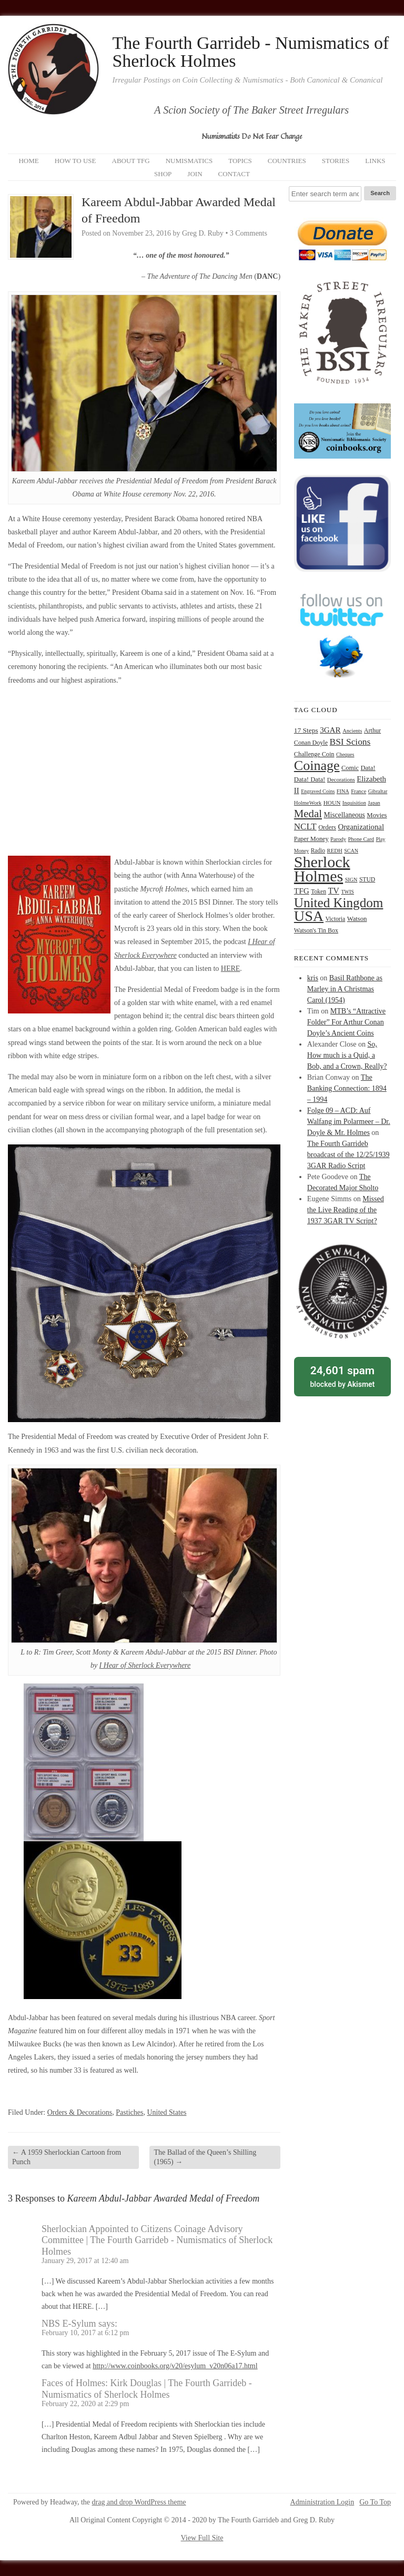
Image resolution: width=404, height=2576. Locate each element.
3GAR (330, 730)
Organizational (361, 827)
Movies (377, 815)
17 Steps (306, 730)
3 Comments (248, 233)
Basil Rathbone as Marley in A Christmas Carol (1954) (344, 989)
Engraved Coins (318, 791)
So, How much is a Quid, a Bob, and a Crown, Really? (347, 1055)
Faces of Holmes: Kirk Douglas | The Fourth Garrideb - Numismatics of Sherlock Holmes (147, 2389)
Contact (234, 174)
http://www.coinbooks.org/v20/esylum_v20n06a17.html (175, 2366)
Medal (308, 813)
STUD (367, 879)
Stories (336, 161)
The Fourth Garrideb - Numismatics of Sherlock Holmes (250, 52)
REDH (334, 850)
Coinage (317, 765)
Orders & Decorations (80, 2112)
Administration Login (322, 2502)
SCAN (351, 851)
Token (318, 891)
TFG (301, 890)
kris (312, 978)
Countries (287, 161)
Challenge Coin (314, 754)
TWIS (347, 892)
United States (166, 2112)
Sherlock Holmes (322, 869)
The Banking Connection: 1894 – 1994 (347, 1088)
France (358, 791)
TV (333, 890)
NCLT (305, 826)
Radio (318, 850)
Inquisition (354, 803)
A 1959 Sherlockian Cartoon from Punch (66, 2157)
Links (375, 161)
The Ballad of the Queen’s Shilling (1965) (205, 2157)
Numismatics (189, 161)
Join (194, 174)
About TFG (131, 161)
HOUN (332, 802)
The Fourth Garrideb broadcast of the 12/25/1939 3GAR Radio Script (348, 1155)
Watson (357, 918)
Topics (240, 161)
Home (28, 161)
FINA (343, 791)
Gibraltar (378, 791)
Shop (162, 174)
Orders (327, 827)
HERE (230, 968)
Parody (338, 839)
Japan (374, 803)
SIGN (351, 880)
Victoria (336, 919)
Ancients (352, 731)
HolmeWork (307, 803)
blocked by (342, 1375)
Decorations (341, 779)
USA (309, 916)
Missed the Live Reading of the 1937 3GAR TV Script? (345, 1210)
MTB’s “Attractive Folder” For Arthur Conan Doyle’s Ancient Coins (346, 1022)
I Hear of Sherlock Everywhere (145, 1665)
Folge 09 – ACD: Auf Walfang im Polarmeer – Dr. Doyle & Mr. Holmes (348, 1122)
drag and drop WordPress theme (139, 2502)
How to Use (75, 161)
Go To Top (375, 2502)
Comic (350, 768)
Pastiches (129, 2112)
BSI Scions (350, 742)
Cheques (345, 754)
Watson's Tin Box (316, 930)
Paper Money (311, 839)
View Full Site (202, 2538)
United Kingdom (338, 903)
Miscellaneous (344, 815)
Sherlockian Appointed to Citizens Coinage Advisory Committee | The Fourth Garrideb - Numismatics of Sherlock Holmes (157, 2240)
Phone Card (361, 839)
